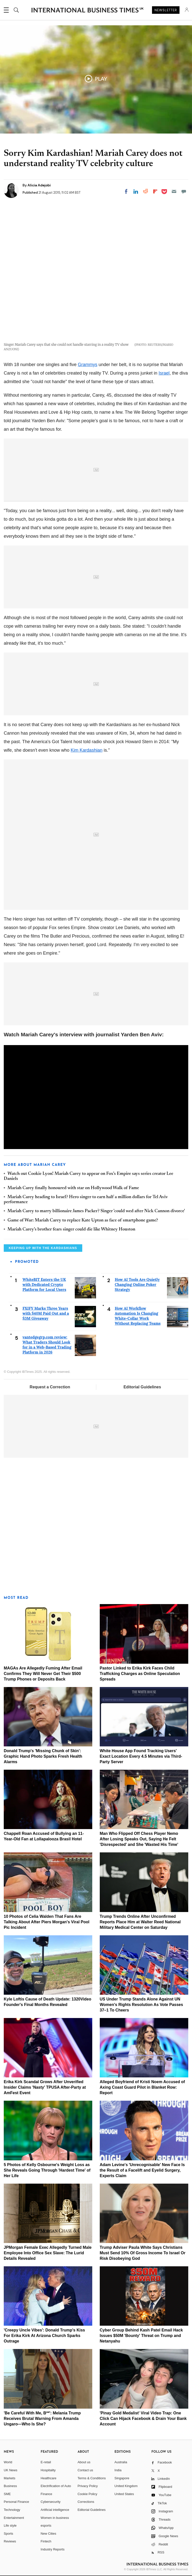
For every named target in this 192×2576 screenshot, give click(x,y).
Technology (12, 2510)
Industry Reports (52, 2549)
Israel (164, 373)
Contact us (85, 2470)
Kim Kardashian (86, 750)
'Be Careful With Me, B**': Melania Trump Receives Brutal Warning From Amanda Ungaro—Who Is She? (42, 2418)
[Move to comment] (183, 191)
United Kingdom (126, 2486)
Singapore (121, 2478)
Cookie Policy (87, 2494)
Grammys (87, 364)
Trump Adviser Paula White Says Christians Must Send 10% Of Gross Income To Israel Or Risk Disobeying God (143, 2253)
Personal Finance (16, 2502)
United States (124, 2494)
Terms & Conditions (92, 2478)
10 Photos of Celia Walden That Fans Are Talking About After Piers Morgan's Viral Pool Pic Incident (47, 1922)
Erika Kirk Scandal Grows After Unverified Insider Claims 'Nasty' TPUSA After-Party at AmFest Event (45, 2087)
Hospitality (48, 2470)
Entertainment (14, 2518)
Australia (120, 2462)
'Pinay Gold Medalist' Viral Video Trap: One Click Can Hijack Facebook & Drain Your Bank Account (143, 2418)
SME (7, 2494)
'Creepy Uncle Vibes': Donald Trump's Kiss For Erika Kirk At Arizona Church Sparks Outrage (44, 2335)
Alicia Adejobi (39, 185)
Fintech (46, 2541)
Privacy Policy (88, 2486)
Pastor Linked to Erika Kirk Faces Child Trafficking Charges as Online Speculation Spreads (140, 1673)
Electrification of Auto (56, 2486)
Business (10, 2486)
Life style (10, 2525)
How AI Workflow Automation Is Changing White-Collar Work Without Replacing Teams (137, 1316)
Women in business (55, 2518)
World (8, 2462)
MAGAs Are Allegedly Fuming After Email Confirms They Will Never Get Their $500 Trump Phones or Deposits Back (43, 1673)
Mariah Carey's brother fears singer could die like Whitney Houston (71, 1229)
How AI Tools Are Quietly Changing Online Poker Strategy (137, 1284)
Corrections (86, 2502)
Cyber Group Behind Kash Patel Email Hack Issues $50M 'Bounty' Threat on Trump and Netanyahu (141, 2335)
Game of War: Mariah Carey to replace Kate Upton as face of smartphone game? (83, 1220)
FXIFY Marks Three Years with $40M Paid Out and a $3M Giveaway (45, 1313)
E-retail (46, 2462)
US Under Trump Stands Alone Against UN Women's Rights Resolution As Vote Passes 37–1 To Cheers (141, 2004)
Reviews (10, 2541)
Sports (8, 2533)
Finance (46, 2494)
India (118, 2470)
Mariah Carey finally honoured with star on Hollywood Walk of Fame (73, 1188)
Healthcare (48, 2478)
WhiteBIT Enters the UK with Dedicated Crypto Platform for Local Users (44, 1284)
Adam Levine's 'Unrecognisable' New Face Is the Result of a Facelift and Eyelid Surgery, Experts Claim (142, 2170)
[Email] (174, 191)
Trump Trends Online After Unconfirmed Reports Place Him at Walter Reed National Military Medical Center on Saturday (140, 1922)
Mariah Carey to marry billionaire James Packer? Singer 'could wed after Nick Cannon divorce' (96, 1211)
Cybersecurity (50, 2502)
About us (84, 2462)
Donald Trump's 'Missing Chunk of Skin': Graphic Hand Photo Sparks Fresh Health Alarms (43, 1756)
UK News (10, 2470)
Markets (9, 2478)
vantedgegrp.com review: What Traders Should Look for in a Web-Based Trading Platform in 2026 (46, 1345)
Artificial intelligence (55, 2510)
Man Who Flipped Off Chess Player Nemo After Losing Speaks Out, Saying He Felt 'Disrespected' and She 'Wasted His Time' (139, 1839)
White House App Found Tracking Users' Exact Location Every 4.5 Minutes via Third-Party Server (141, 1756)
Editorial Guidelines (142, 1387)
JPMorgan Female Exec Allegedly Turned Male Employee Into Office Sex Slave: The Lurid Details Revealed (48, 2253)
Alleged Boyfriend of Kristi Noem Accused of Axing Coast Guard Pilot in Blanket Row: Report (142, 2087)
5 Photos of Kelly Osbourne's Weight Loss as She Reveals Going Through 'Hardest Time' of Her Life (47, 2170)
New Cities (48, 2533)
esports (46, 2525)
